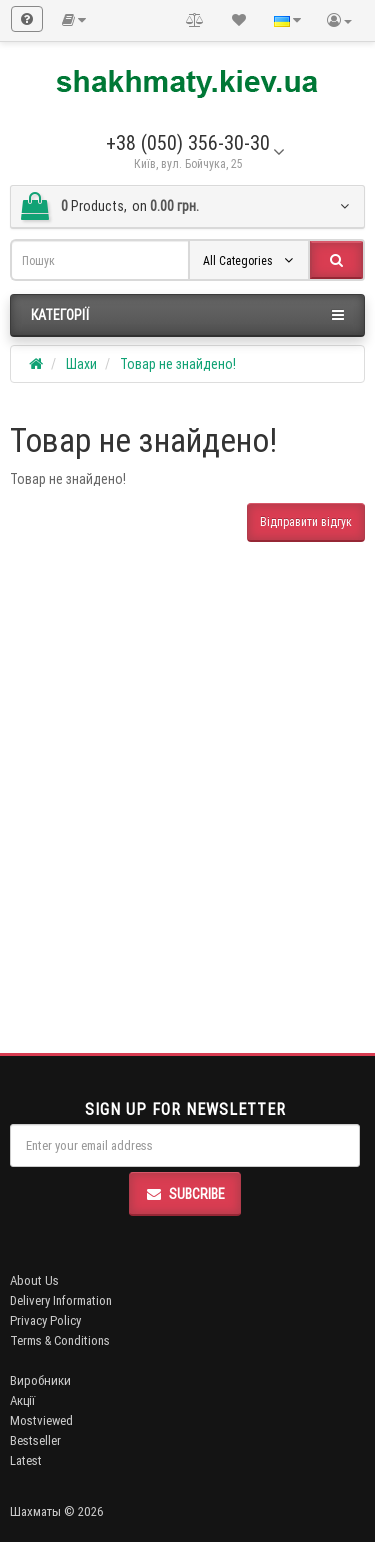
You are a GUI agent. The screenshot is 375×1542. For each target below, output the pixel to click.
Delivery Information (61, 1300)
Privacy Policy (45, 1320)
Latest (26, 1460)
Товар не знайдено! (178, 364)
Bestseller (35, 1440)
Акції (22, 1400)
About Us (34, 1280)
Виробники (40, 1380)
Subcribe (185, 1194)
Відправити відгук (306, 521)
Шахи (81, 364)
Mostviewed (41, 1420)
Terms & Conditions (60, 1340)
